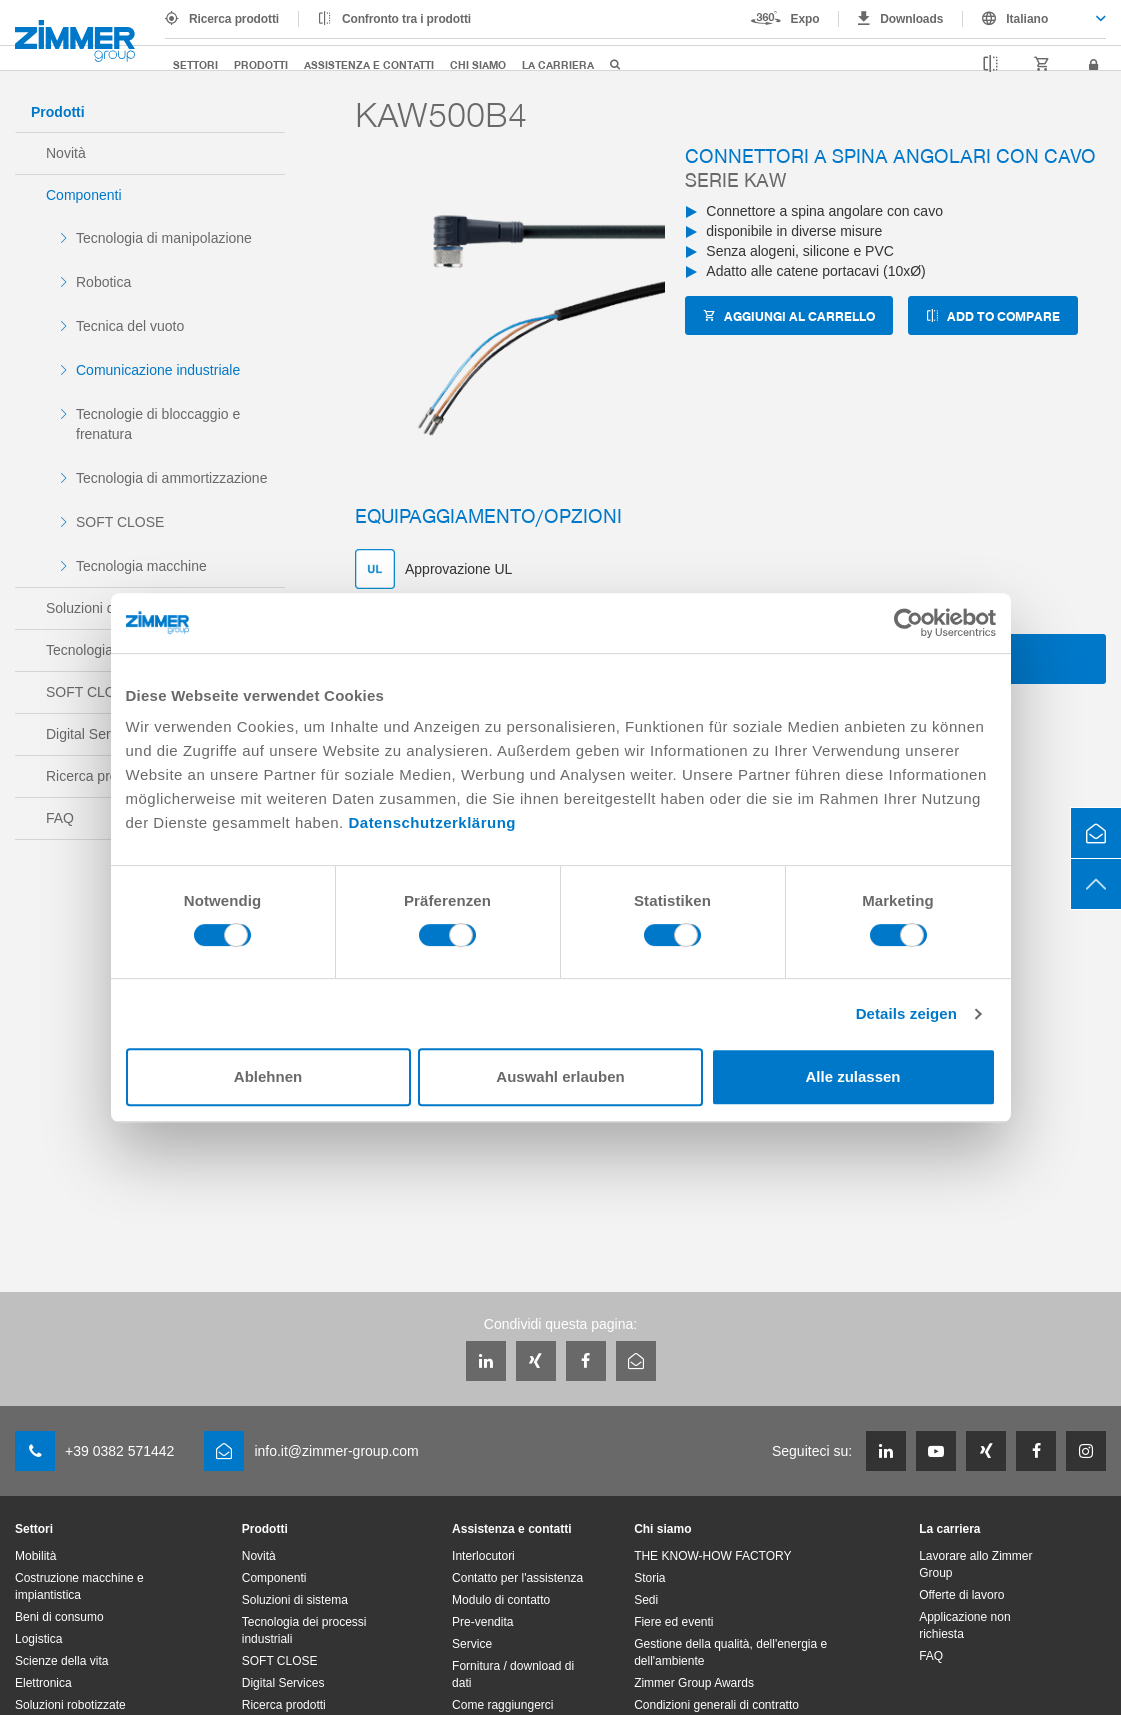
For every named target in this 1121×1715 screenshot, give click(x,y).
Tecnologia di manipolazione (164, 238)
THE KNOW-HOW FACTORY (712, 1556)
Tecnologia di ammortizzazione (171, 478)
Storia (649, 1578)
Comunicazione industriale (158, 370)
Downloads (911, 19)
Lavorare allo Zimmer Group (975, 1564)
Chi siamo (478, 64)
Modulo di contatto (501, 1600)
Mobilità (35, 1556)
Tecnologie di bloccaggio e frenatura (158, 424)
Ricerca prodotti (234, 19)
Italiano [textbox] (1027, 19)
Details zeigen (906, 1013)
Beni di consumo (59, 1617)
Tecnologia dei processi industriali (304, 1630)
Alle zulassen (852, 1076)
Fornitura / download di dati (513, 1674)
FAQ (931, 1656)
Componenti (84, 195)
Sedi (646, 1600)
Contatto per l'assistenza (517, 1578)
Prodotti (261, 64)
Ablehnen (268, 1076)
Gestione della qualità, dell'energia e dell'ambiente (730, 1652)
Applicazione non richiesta (964, 1625)
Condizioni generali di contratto (716, 1705)
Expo (805, 19)
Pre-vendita (482, 1622)
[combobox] (1034, 19)
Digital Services (283, 1683)
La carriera (558, 64)
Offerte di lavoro (961, 1595)
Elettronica (43, 1683)
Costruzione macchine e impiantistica (79, 1586)
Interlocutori (483, 1556)
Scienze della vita (61, 1661)
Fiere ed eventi (673, 1622)
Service (472, 1644)
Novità (66, 153)
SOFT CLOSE (120, 522)
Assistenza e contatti (369, 64)
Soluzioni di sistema (295, 1600)
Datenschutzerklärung (432, 822)
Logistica (38, 1639)
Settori (195, 64)
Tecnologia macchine (141, 566)
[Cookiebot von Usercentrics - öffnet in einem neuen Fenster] (908, 623)
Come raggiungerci (502, 1705)
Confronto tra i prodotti (406, 19)
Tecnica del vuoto (130, 326)
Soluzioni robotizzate (70, 1705)
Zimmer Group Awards (694, 1683)
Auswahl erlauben (560, 1076)
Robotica (103, 282)
